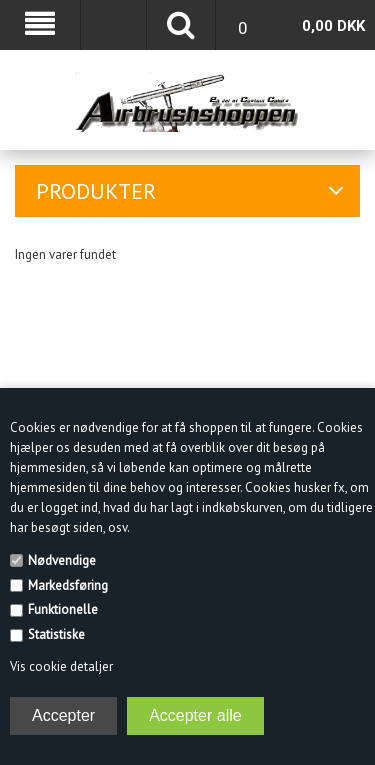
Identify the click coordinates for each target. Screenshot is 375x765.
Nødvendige (62, 560)
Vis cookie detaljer (61, 666)
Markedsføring (68, 585)
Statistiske (56, 634)
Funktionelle (63, 609)
